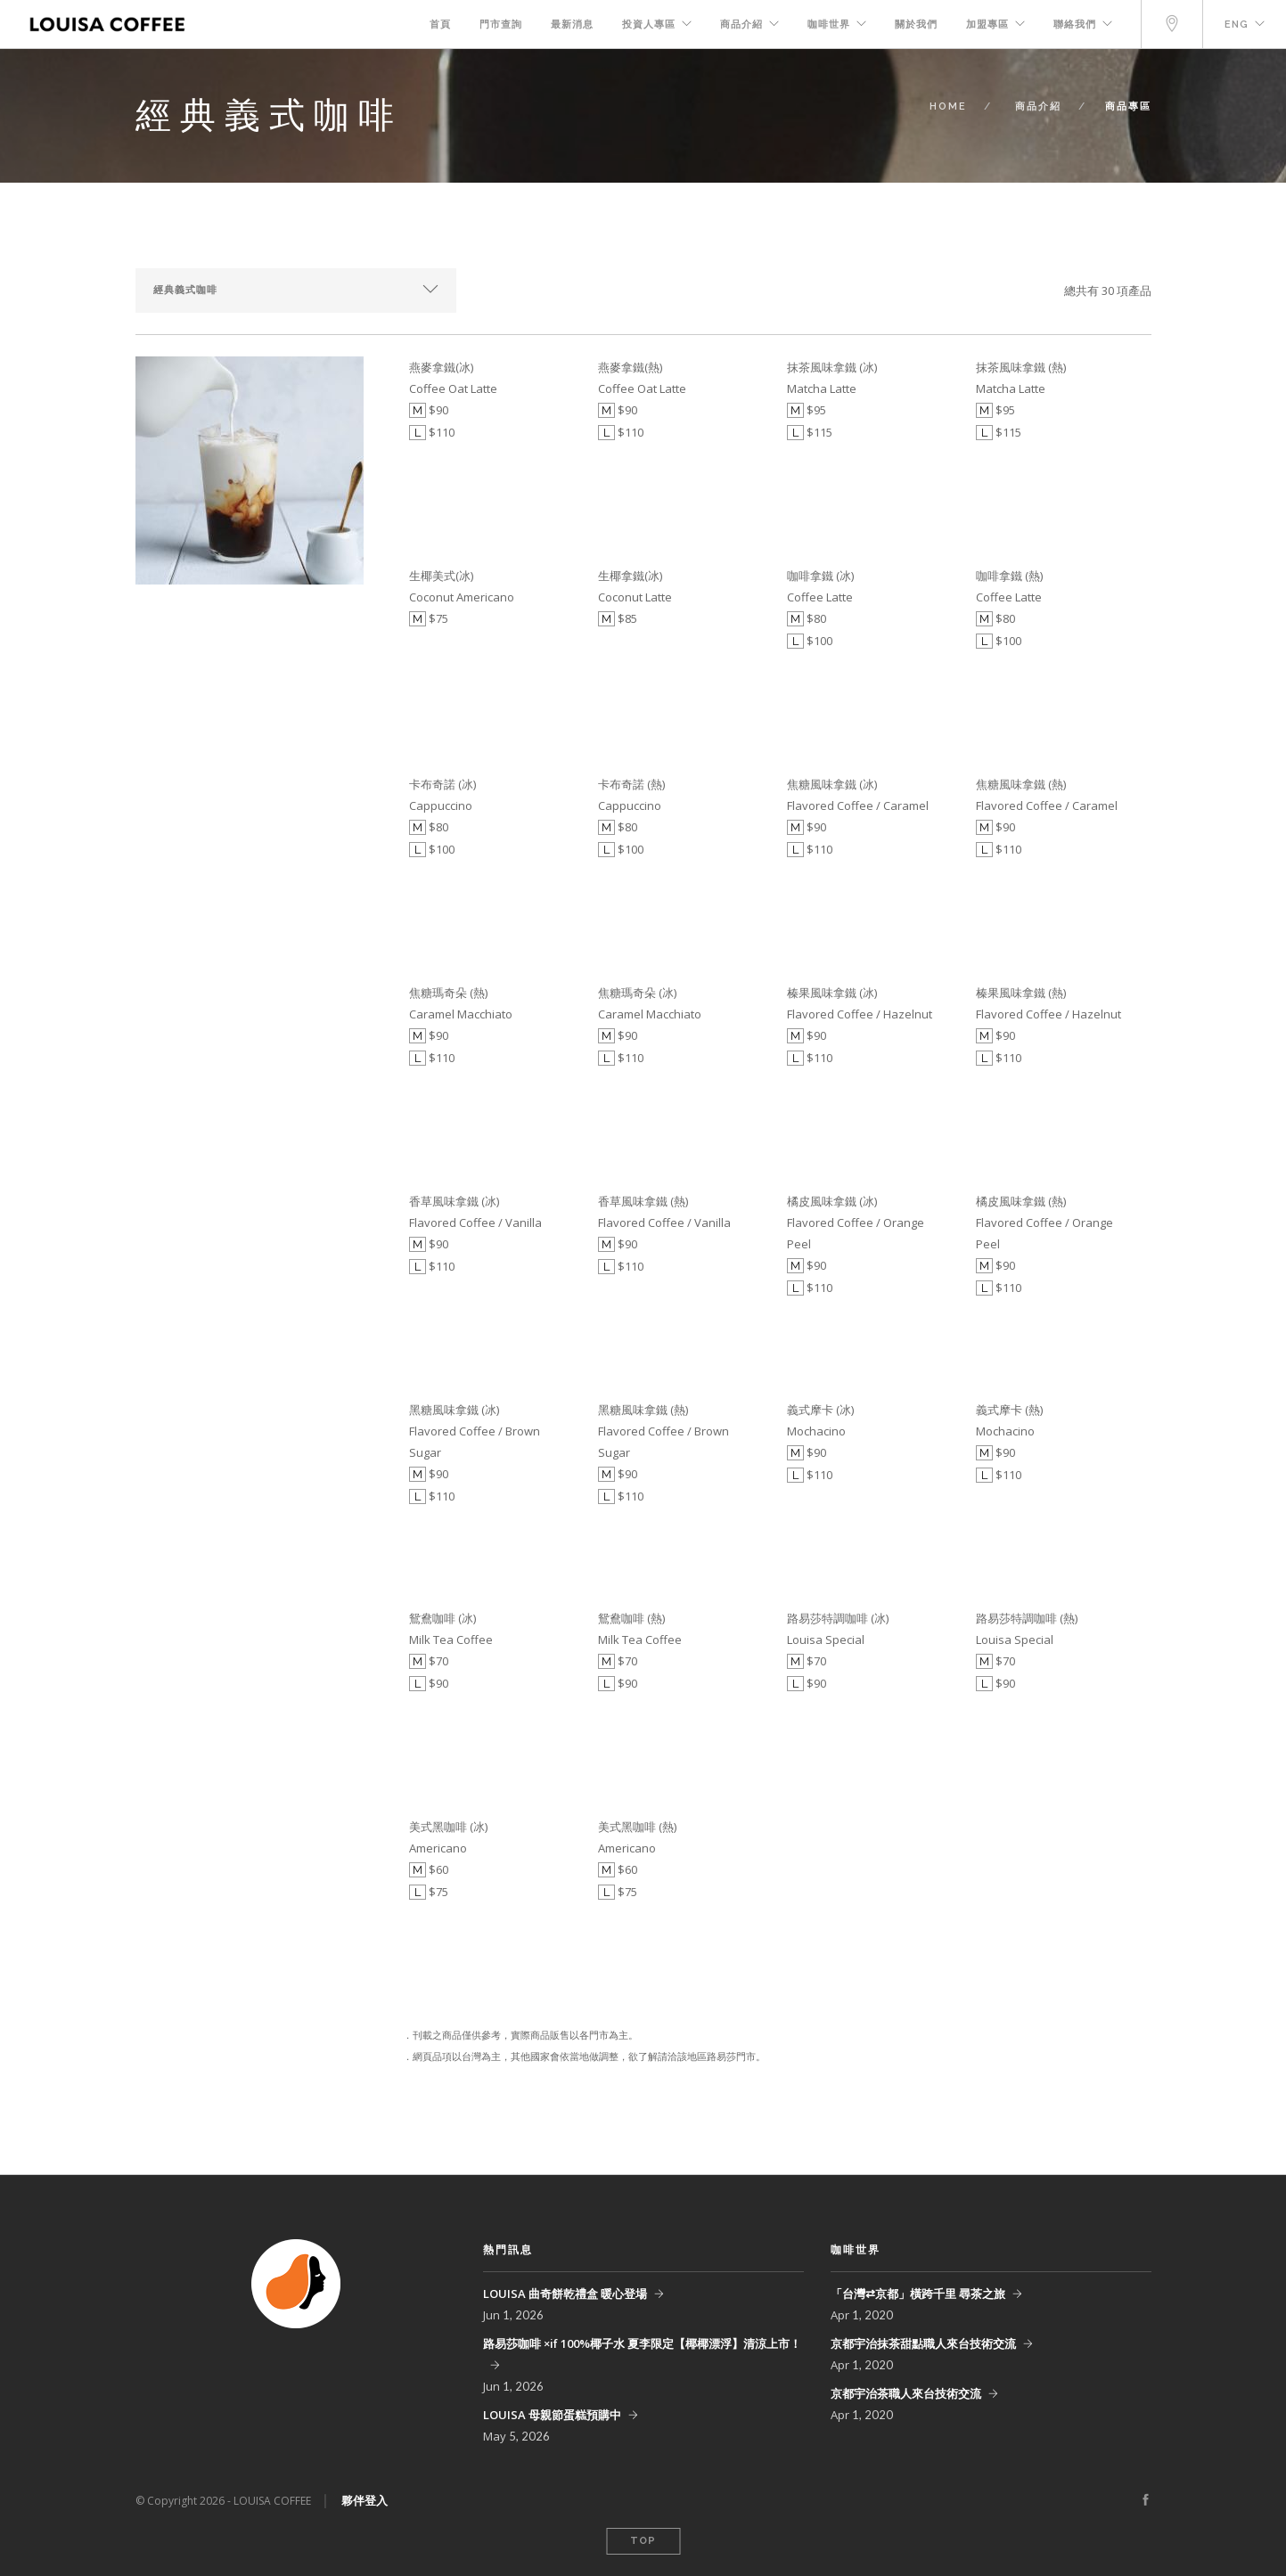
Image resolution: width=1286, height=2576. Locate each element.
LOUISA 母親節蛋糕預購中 (552, 2415)
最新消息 (572, 24)
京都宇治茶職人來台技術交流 (906, 2393)
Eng (1237, 24)
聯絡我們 (1074, 24)
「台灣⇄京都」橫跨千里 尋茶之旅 (918, 2294)
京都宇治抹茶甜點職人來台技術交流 (923, 2343)
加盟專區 (987, 24)
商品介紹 (741, 24)
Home (948, 106)
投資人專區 (649, 24)
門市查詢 (500, 24)
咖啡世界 (828, 24)
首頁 (440, 24)
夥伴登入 (364, 2500)
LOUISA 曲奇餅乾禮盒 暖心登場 (565, 2294)
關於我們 (916, 24)
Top (643, 2541)
